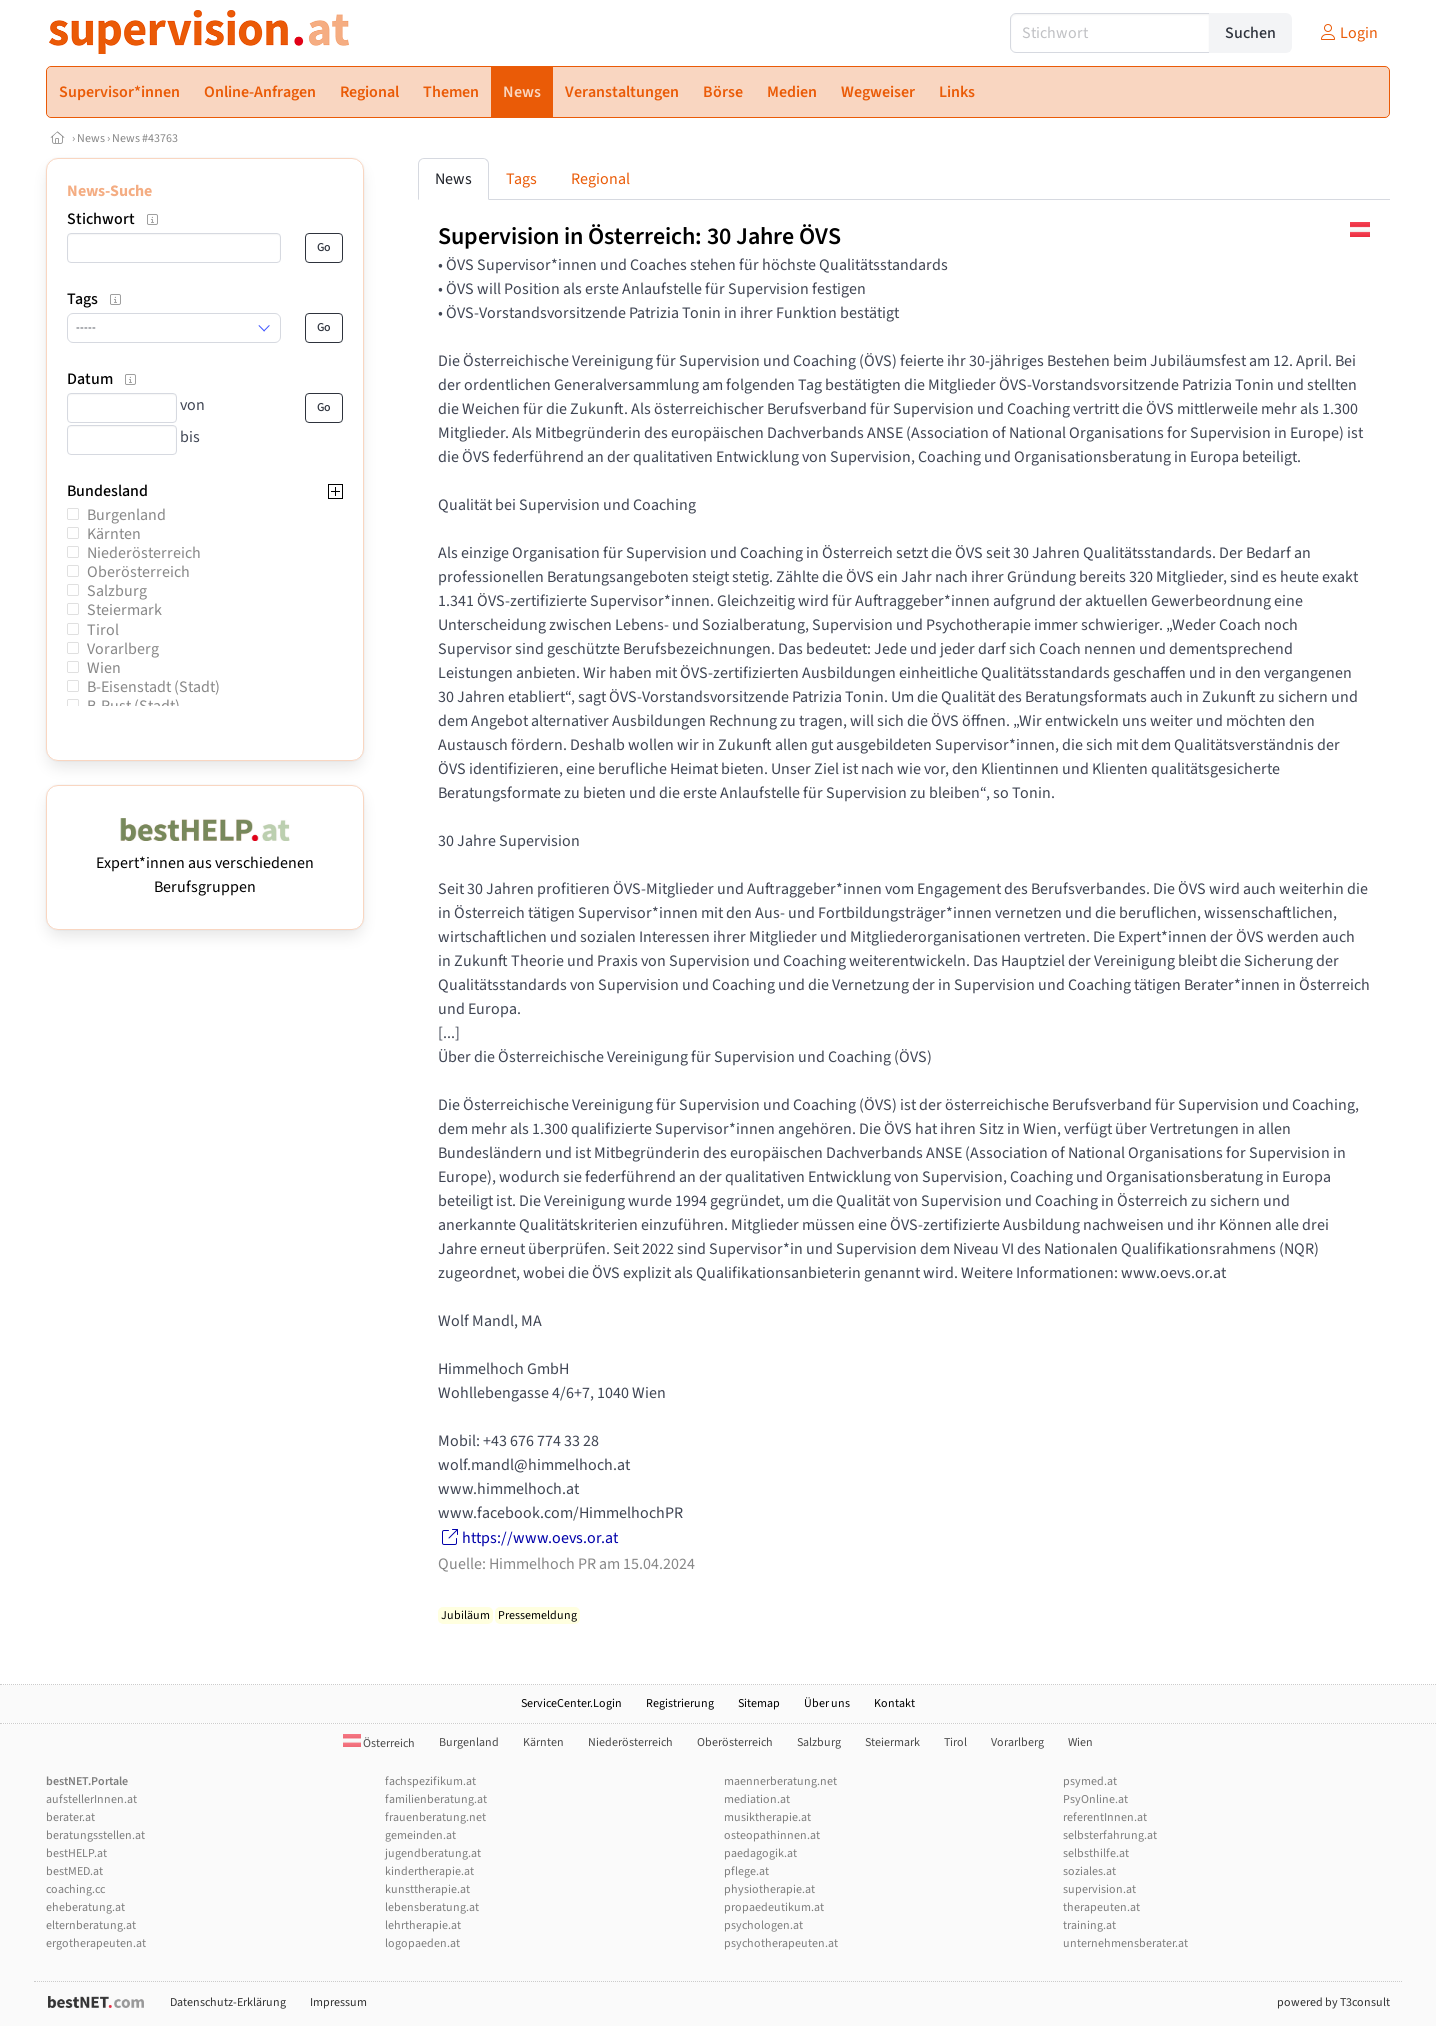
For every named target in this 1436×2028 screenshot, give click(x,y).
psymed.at (1090, 1781)
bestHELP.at (76, 1853)
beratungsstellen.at (95, 1835)
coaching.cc (75, 1889)
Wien (104, 668)
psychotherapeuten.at (781, 1943)
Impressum (338, 2002)
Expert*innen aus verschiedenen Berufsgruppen (205, 863)
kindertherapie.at (429, 1871)
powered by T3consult (1333, 2002)
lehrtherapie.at (423, 1925)
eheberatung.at (85, 1907)
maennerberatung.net (780, 1781)
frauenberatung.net (435, 1817)
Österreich (379, 1743)
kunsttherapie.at (427, 1889)
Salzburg (117, 591)
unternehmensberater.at (1125, 1943)
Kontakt (894, 1703)
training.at (1089, 1925)
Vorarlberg (123, 649)
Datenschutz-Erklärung (228, 2002)
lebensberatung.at (432, 1907)
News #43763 (145, 138)
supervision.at (1099, 1889)
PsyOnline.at (1095, 1799)
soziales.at (1089, 1871)
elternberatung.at (91, 1925)
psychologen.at (763, 1925)
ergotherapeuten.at (96, 1943)
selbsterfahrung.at (1110, 1835)
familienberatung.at (436, 1799)
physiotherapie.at (769, 1889)
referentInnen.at (1105, 1817)
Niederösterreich (144, 553)
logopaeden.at (422, 1943)
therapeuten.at (1101, 1907)
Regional (600, 179)
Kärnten (114, 534)
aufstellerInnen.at (91, 1799)
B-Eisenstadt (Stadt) (153, 687)
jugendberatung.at (433, 1853)
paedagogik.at (760, 1853)
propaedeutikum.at (774, 1907)
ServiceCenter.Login (571, 1703)
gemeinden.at (420, 1835)
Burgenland (126, 515)
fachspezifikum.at (430, 1781)
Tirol (103, 630)
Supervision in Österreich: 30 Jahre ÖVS (639, 236)
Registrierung (680, 1703)
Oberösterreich (138, 572)
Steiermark (124, 610)
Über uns (827, 1703)
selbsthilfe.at (1096, 1853)
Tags (521, 179)
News (91, 138)
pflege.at (746, 1871)
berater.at (70, 1817)
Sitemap (759, 1703)
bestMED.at (74, 1871)
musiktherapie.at (767, 1817)
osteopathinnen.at (772, 1835)
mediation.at (757, 1799)
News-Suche (109, 191)
